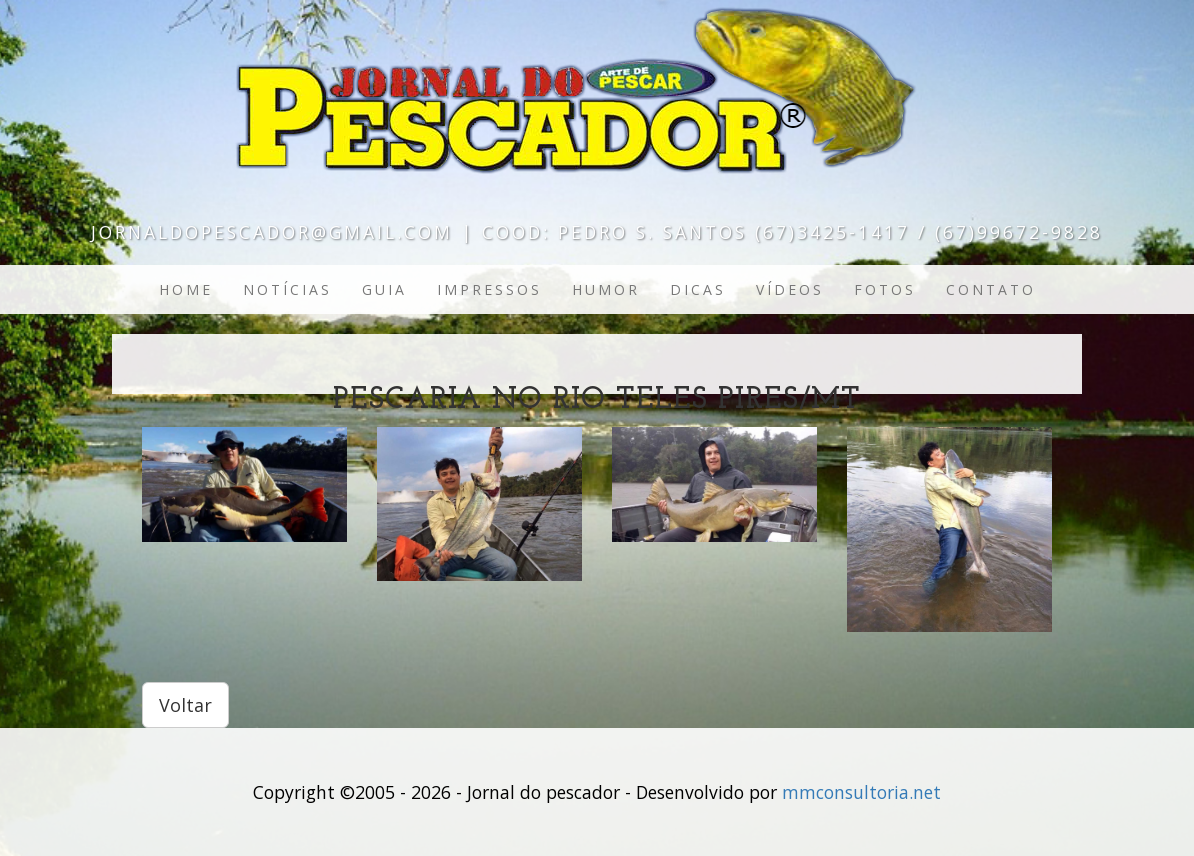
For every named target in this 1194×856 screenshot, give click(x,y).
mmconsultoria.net (861, 792)
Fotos (885, 289)
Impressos (489, 289)
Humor (606, 289)
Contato (991, 289)
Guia (384, 289)
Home (186, 289)
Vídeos (790, 289)
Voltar (185, 705)
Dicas (698, 289)
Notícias (287, 289)
